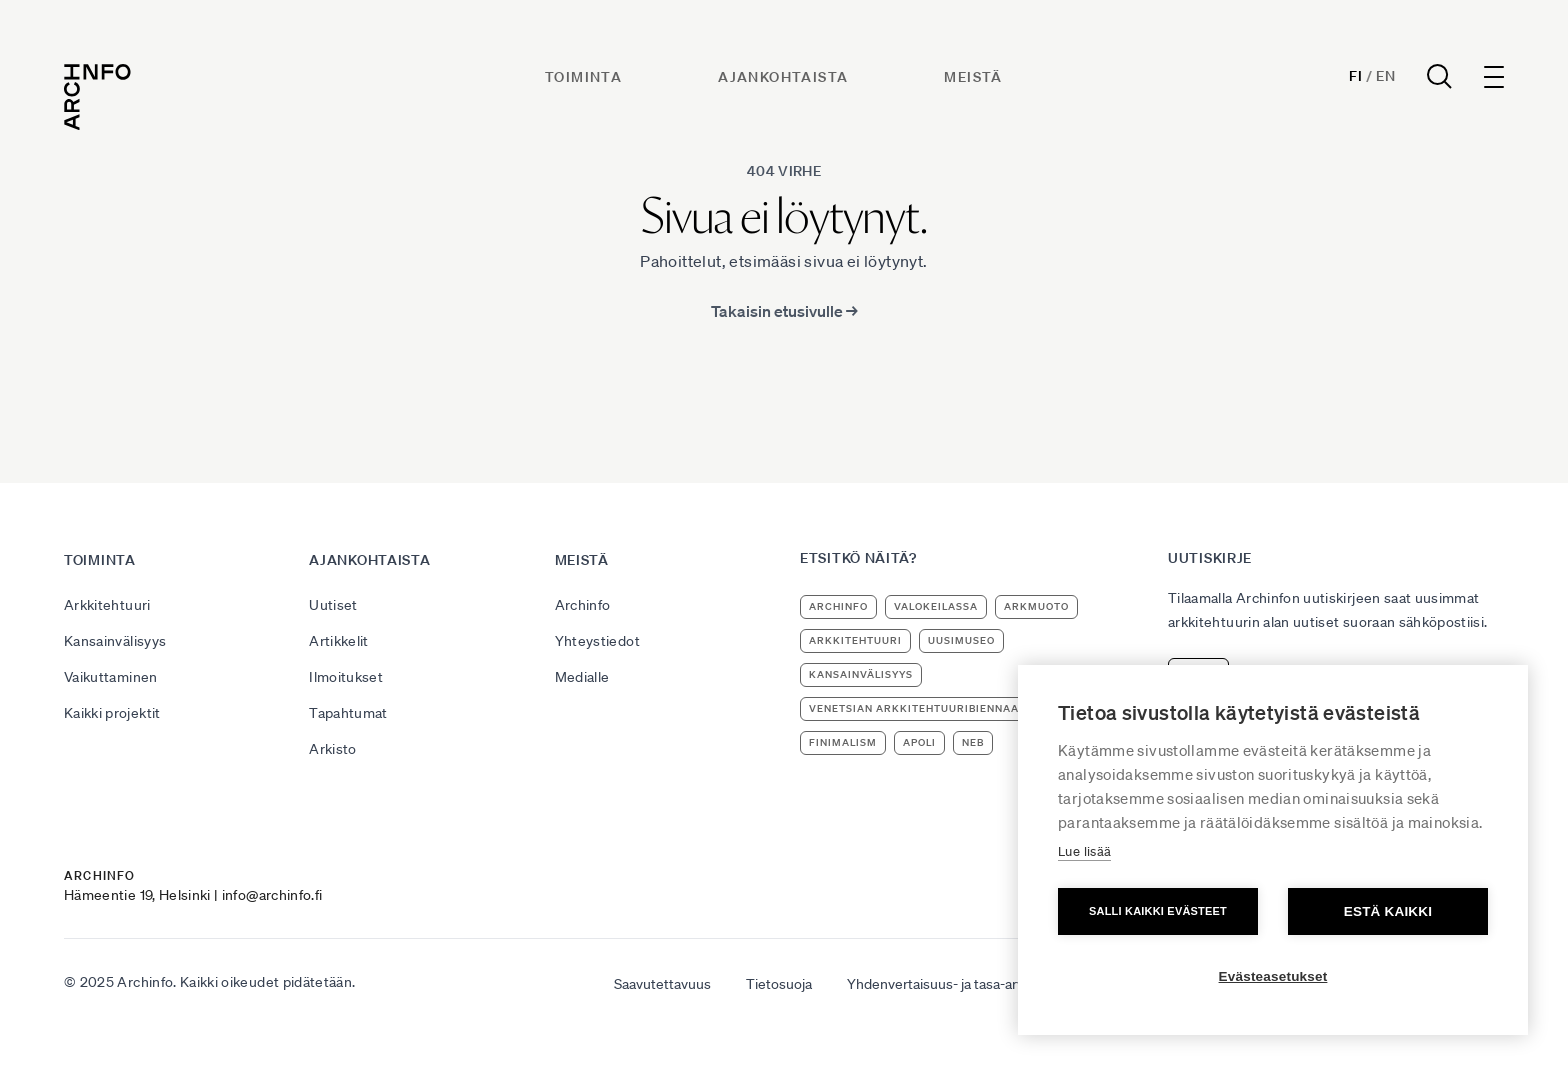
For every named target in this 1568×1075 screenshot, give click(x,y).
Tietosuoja (779, 984)
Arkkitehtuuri (107, 605)
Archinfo (583, 605)
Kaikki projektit (112, 713)
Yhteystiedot (597, 641)
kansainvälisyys (861, 674)
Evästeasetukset (1273, 976)
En (1385, 76)
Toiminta (583, 77)
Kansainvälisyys (115, 641)
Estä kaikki (1388, 911)
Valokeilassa (936, 606)
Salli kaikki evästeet (1158, 911)
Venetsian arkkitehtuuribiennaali (919, 708)
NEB (973, 742)
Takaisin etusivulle (784, 311)
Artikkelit (339, 641)
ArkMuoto (1036, 606)
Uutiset (333, 605)
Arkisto (332, 749)
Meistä (973, 77)
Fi (1355, 76)
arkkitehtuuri (855, 640)
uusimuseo (961, 640)
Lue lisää (1084, 851)
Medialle (582, 677)
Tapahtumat (348, 713)
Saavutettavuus (662, 984)
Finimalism (843, 742)
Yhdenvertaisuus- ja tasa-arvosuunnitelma (978, 984)
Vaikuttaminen (111, 677)
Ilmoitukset (346, 677)
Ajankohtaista (783, 77)
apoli (919, 742)
